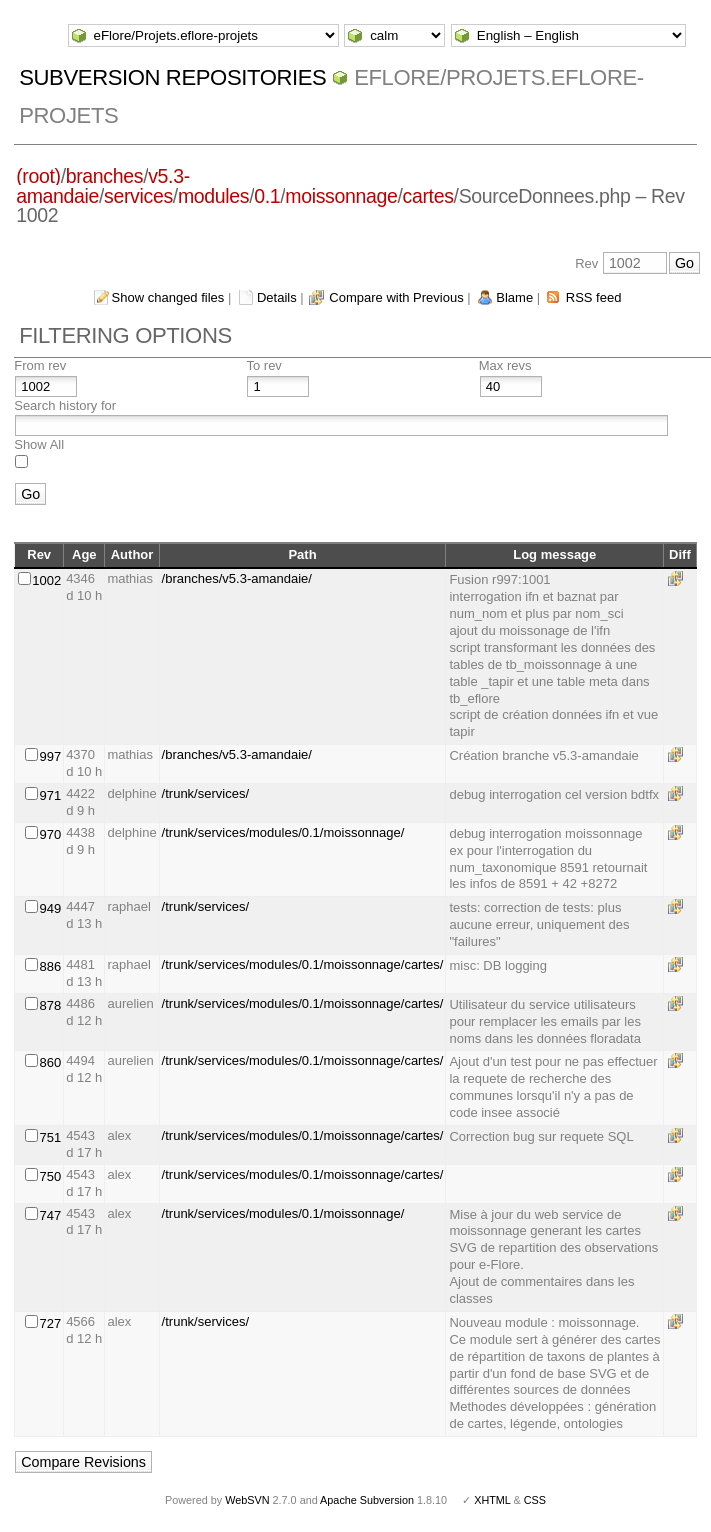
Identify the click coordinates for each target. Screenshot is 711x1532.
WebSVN (247, 1500)
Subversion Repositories (172, 77)
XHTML (492, 1500)
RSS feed (594, 297)
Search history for (65, 405)
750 (50, 1176)
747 (50, 1215)
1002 (46, 580)
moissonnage (341, 196)
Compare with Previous (396, 297)
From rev (40, 365)
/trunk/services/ (205, 793)
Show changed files (168, 297)
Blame (514, 297)
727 (50, 1323)
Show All (39, 444)
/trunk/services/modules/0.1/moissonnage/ (283, 832)
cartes (428, 196)
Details (277, 297)
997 (50, 756)
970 (50, 834)
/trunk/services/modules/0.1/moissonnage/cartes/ (303, 964)
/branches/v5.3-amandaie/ (237, 578)
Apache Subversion (367, 1500)
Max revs (505, 365)
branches (104, 176)
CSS (535, 1500)
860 (50, 1062)
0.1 (267, 196)
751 (50, 1137)
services (138, 196)
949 (50, 908)
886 (50, 966)
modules (213, 196)
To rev (263, 365)
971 (50, 795)
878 (50, 1005)
